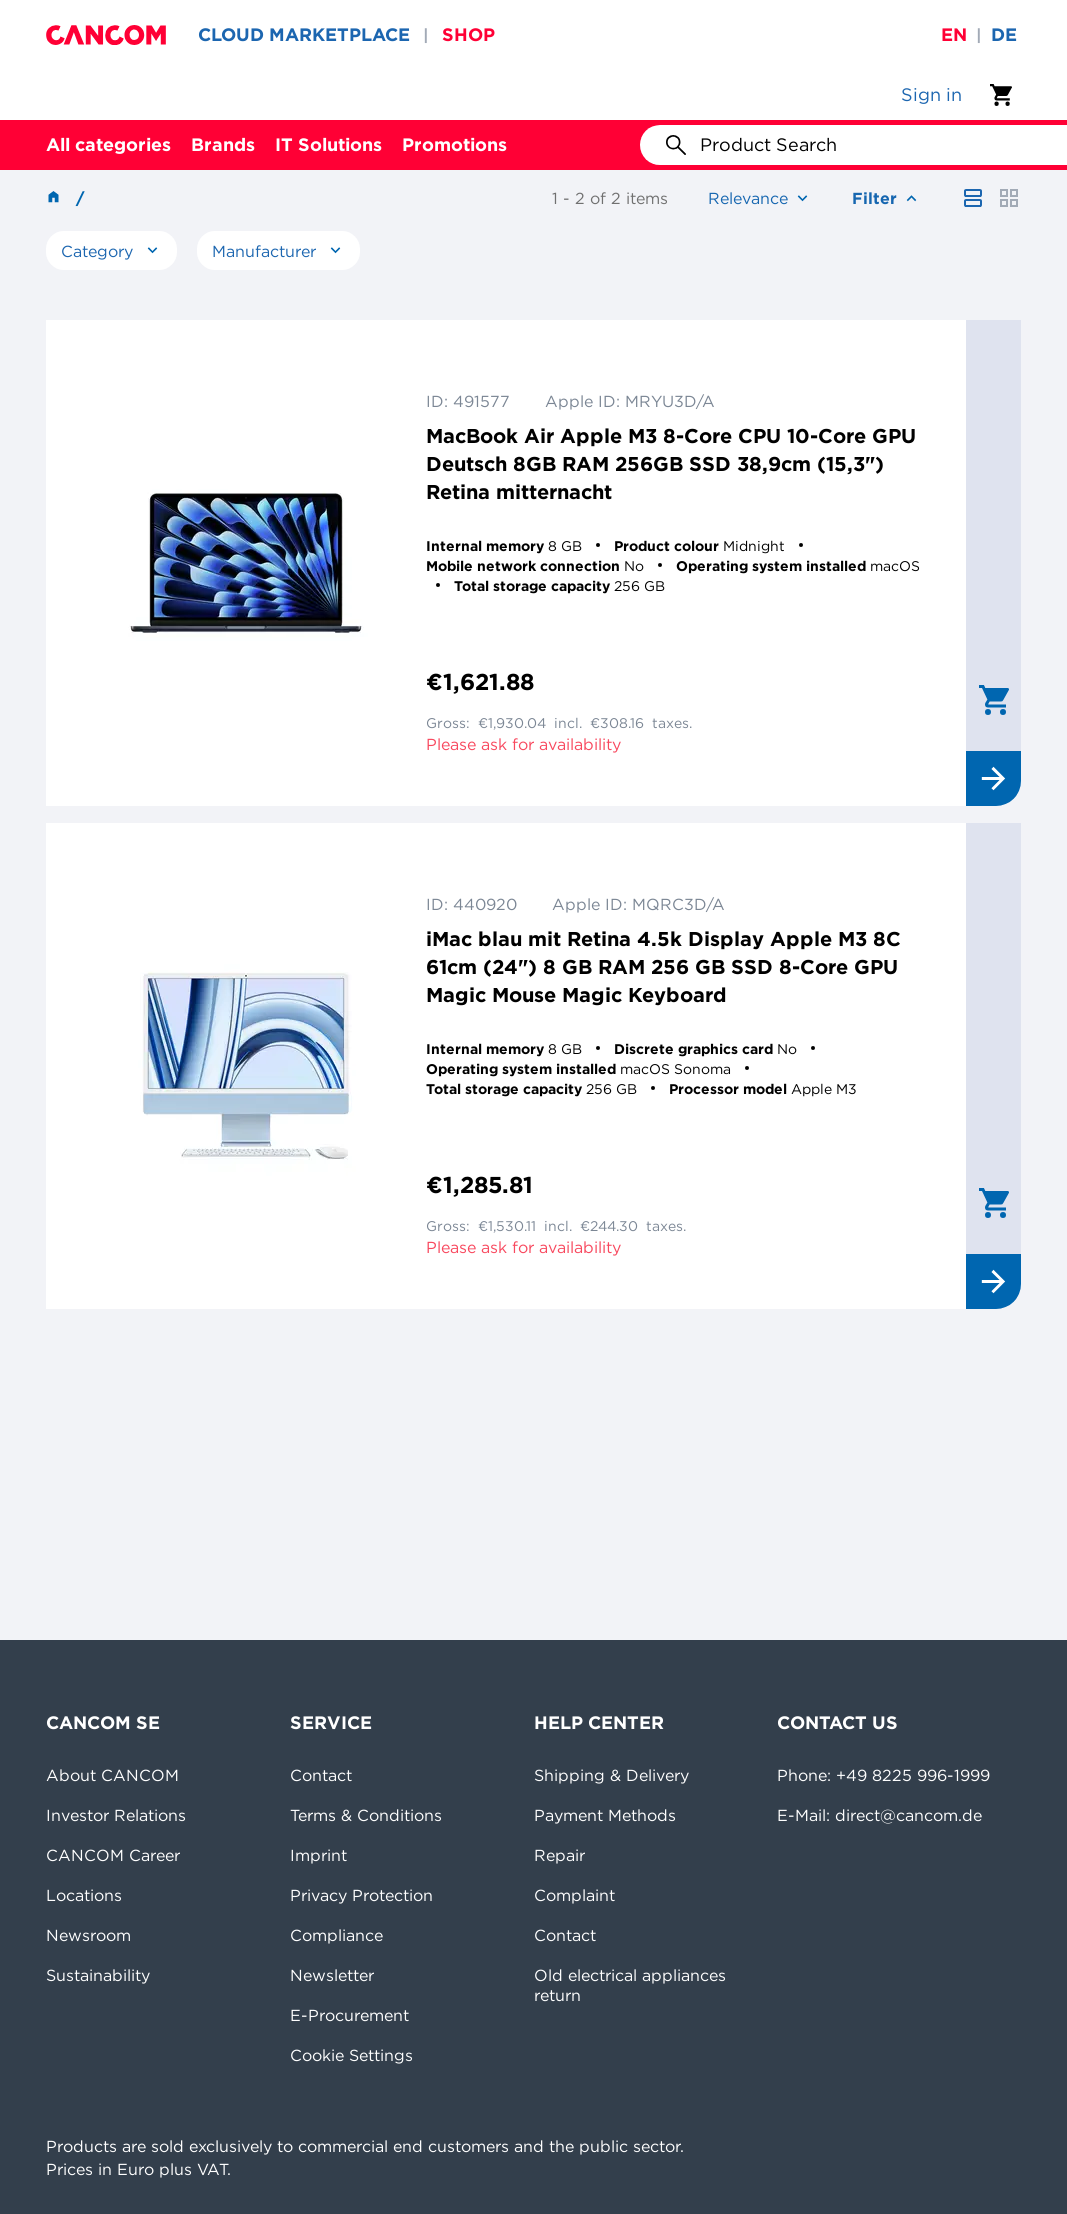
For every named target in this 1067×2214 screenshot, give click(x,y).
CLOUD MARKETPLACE (304, 34)
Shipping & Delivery (611, 1775)
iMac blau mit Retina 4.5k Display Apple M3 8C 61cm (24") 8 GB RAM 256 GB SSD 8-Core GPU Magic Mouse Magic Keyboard (663, 966)
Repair (559, 1855)
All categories (108, 144)
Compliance (336, 1935)
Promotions (454, 144)
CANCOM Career (113, 1855)
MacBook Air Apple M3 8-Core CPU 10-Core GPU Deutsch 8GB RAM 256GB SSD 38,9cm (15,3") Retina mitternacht (671, 463)
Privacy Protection (361, 1895)
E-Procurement (349, 2015)
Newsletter (332, 1975)
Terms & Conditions (366, 1815)
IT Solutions (328, 144)
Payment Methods (605, 1815)
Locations (84, 1895)
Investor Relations (116, 1815)
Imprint (318, 1855)
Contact (321, 1775)
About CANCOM (112, 1775)
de (1004, 34)
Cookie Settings (351, 2055)
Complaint (574, 1895)
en (954, 34)
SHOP (468, 34)
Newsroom (88, 1935)
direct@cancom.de (908, 1815)
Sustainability (98, 1975)
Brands (223, 144)
